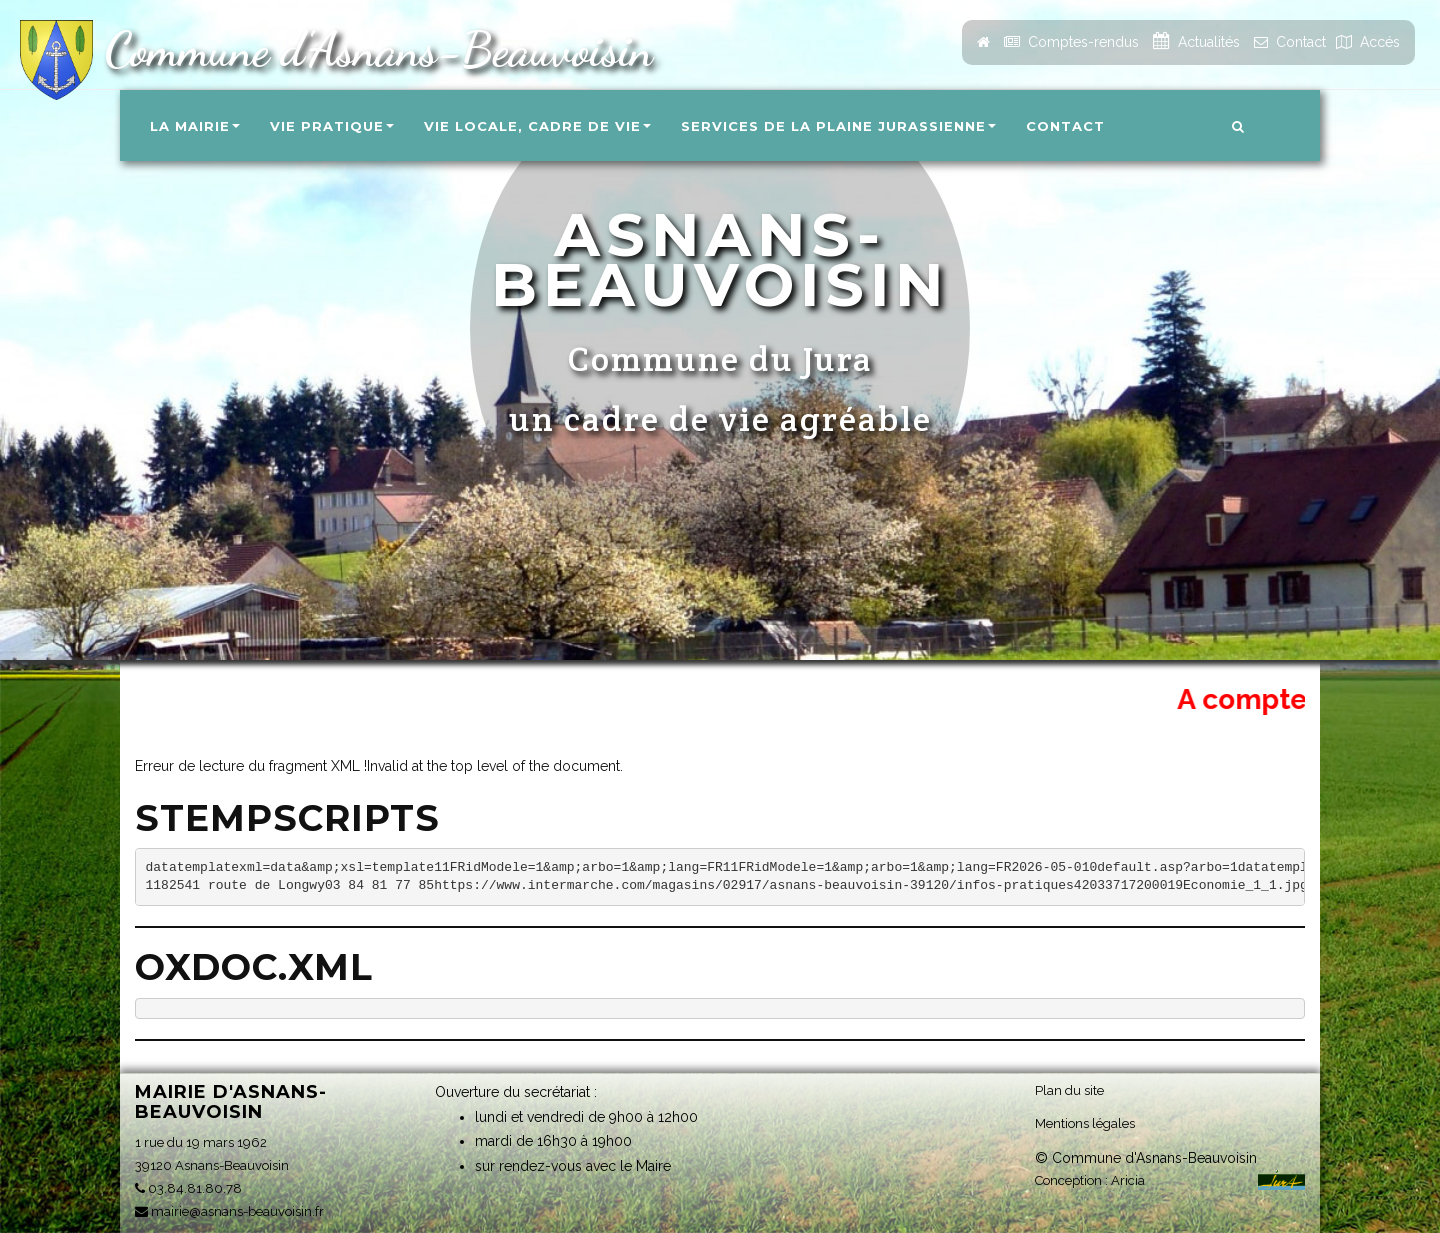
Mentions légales (1085, 1123)
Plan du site (1069, 1090)
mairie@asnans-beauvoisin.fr (229, 1211)
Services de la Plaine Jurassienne (838, 126)
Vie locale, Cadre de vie (537, 126)
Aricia (1128, 1180)
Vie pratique (332, 126)
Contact (1065, 126)
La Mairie (195, 126)
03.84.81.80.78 (188, 1188)
